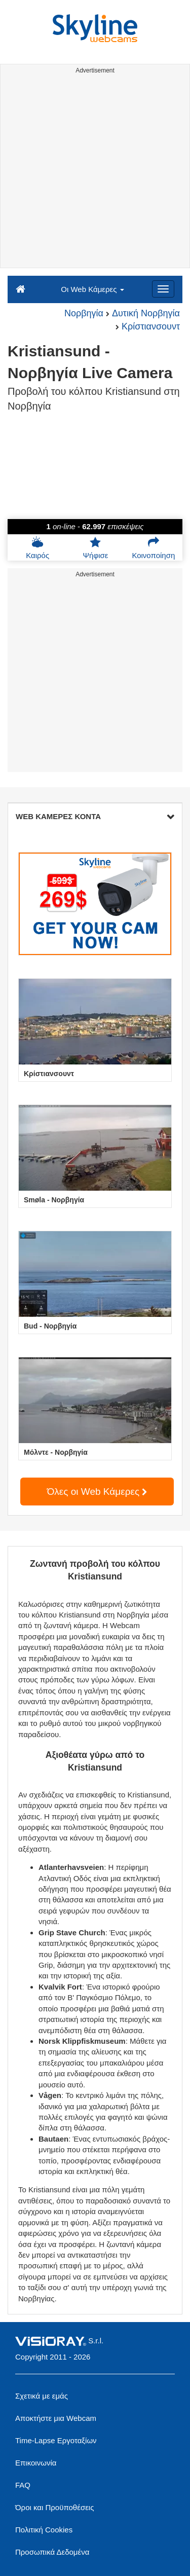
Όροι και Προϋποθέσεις (54, 2507)
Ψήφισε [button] (95, 548)
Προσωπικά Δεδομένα (52, 2552)
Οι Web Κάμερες (92, 289)
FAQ (22, 2485)
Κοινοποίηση (153, 548)
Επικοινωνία (35, 2462)
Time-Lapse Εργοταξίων (56, 2440)
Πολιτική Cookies (43, 2529)
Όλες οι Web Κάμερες (97, 1491)
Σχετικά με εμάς (41, 2395)
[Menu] (163, 289)
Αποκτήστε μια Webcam (55, 2418)
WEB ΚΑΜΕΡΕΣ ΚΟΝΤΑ (95, 816)
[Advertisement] (95, 173)
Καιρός (37, 548)
